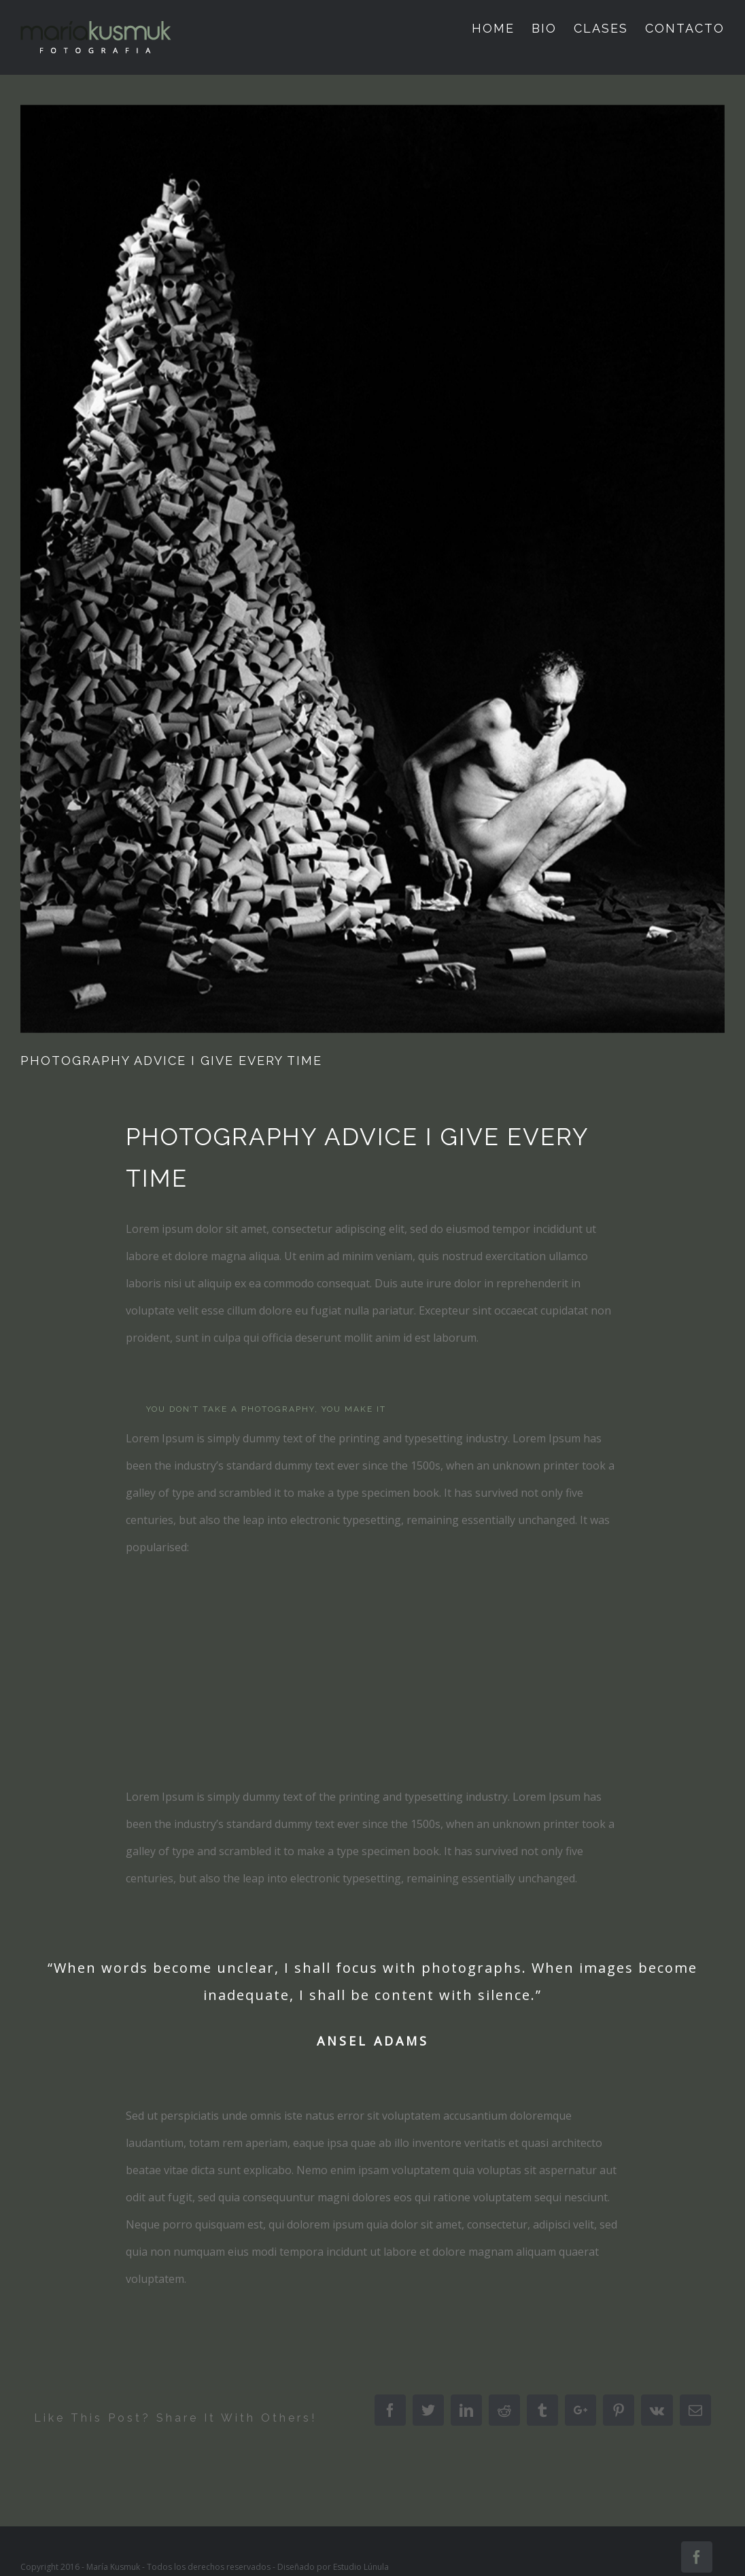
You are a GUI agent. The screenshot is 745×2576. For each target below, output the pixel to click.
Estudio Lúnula (361, 2567)
